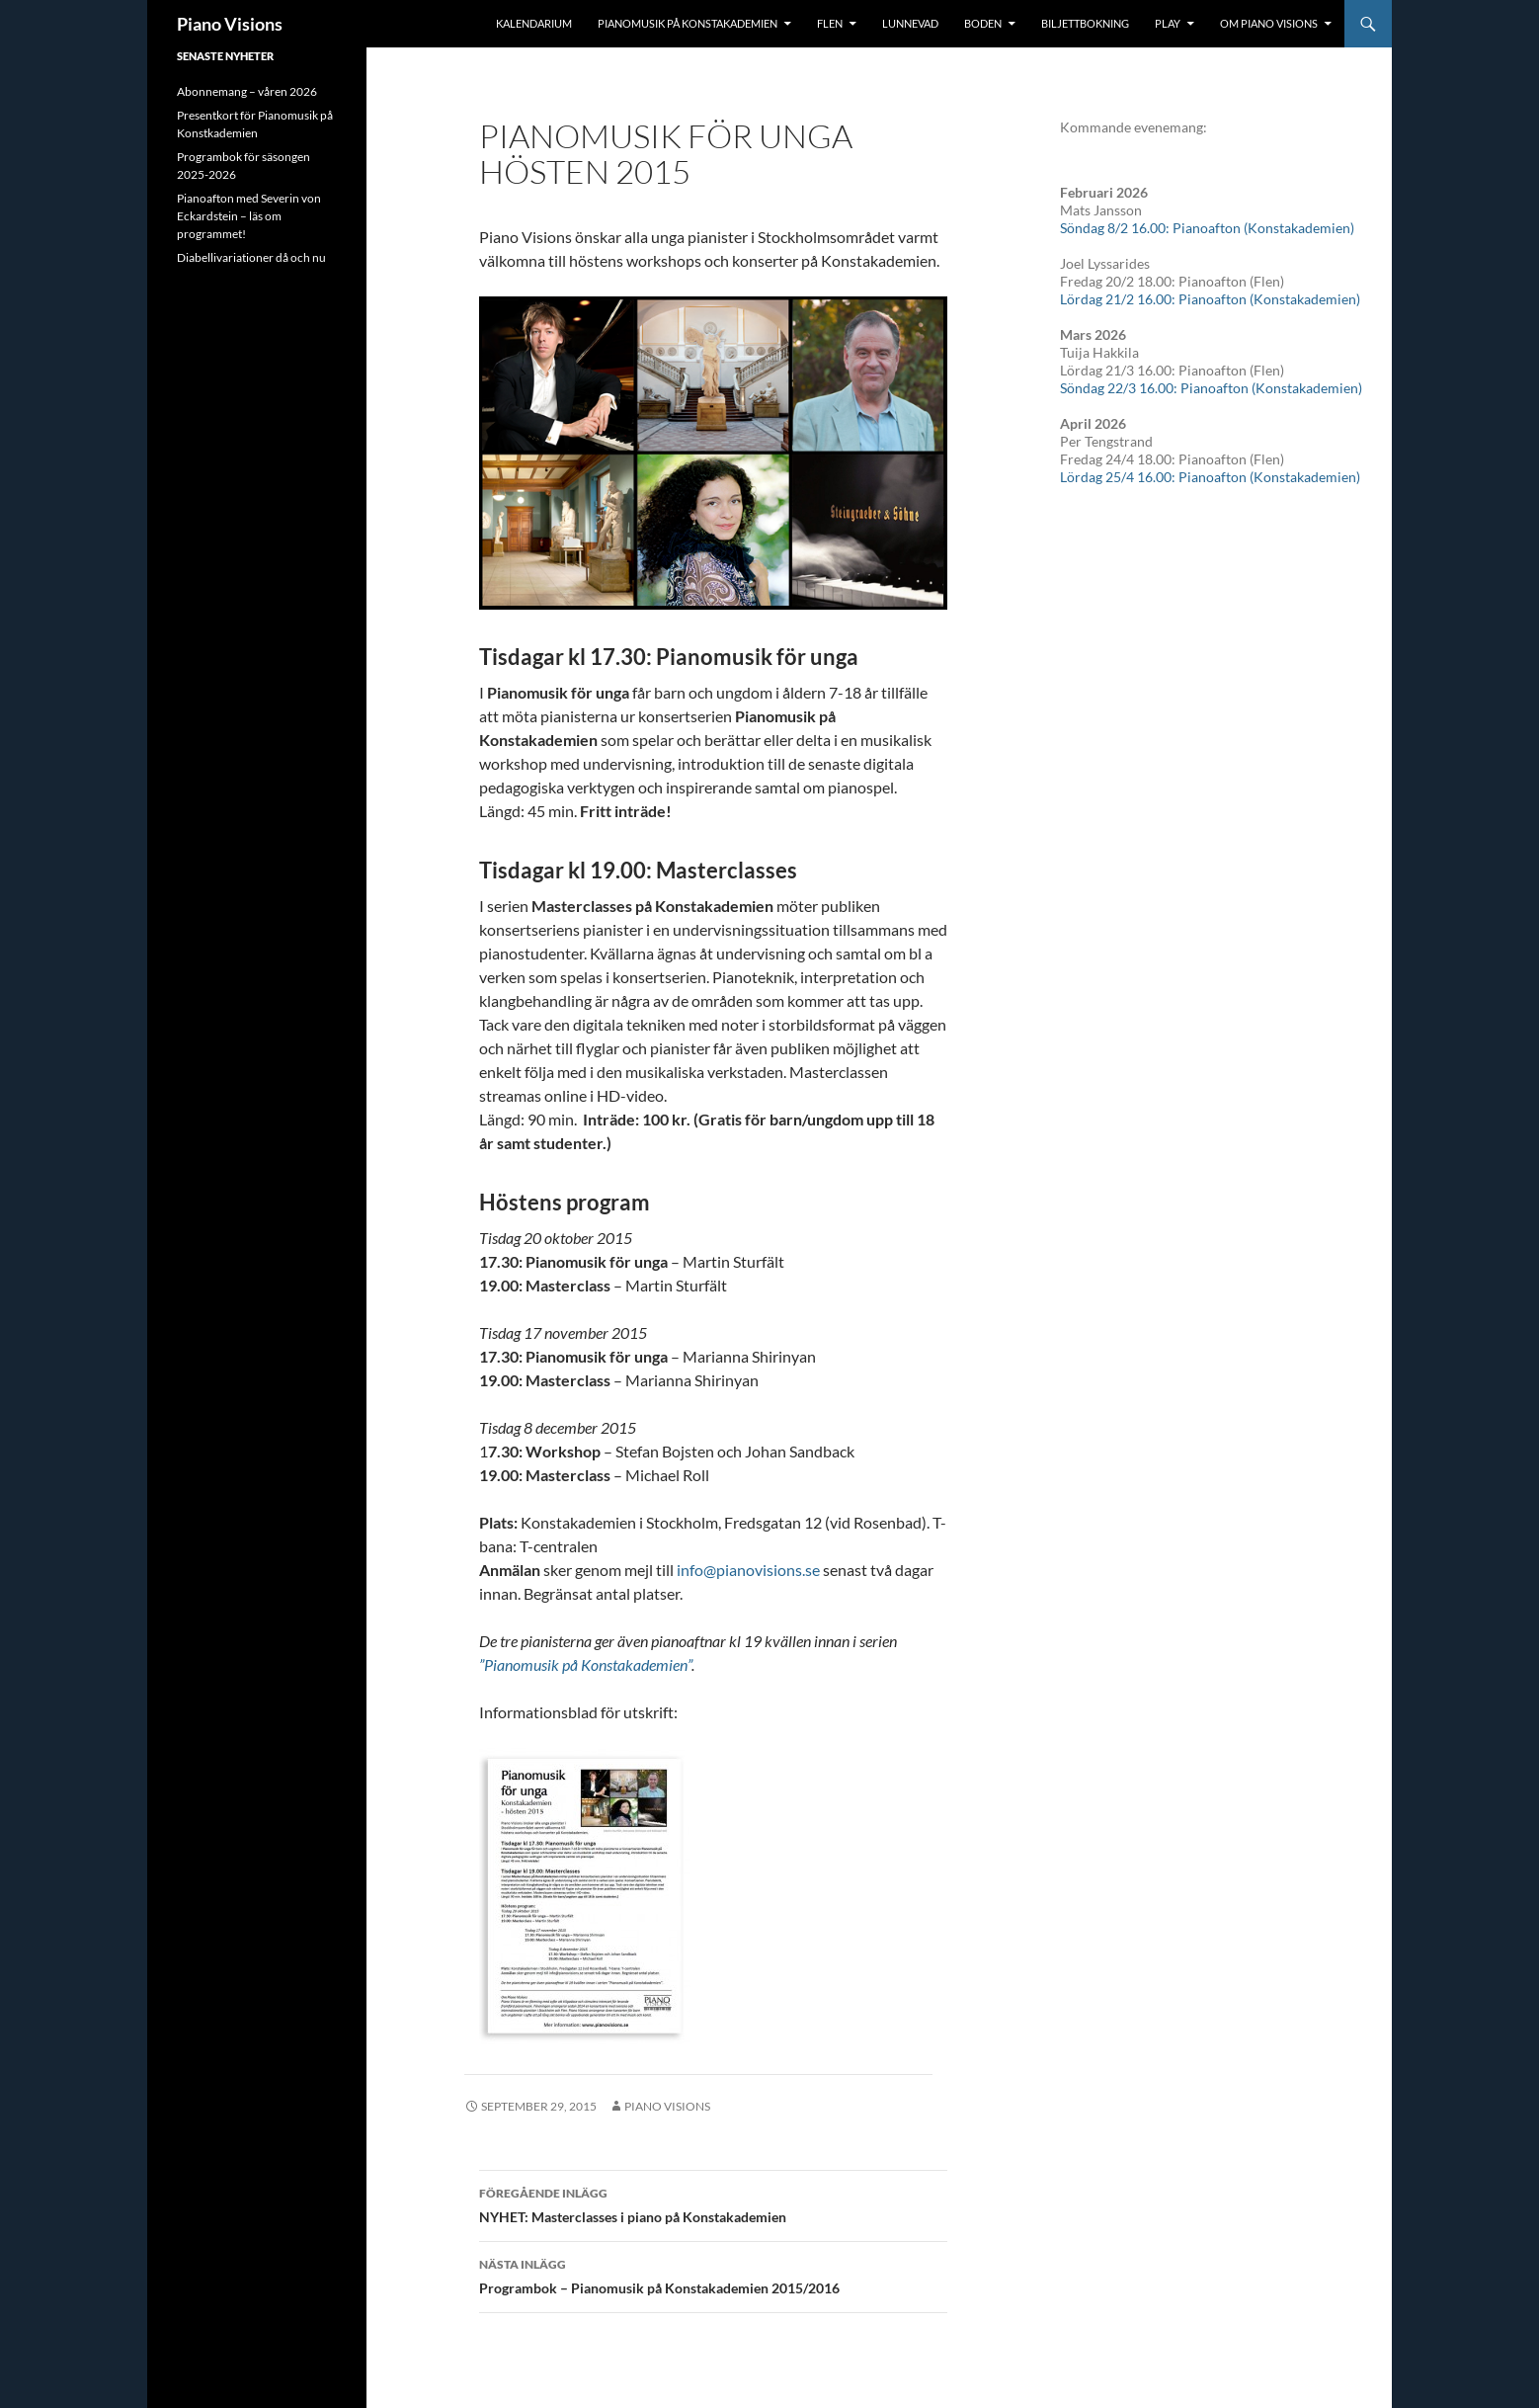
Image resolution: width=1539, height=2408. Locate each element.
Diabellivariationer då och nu (251, 257)
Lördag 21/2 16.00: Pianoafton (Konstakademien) (1210, 299)
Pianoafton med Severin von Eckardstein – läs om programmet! (249, 216)
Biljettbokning (1085, 23)
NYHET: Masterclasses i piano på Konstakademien (713, 2203)
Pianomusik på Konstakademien (687, 23)
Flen (830, 23)
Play (1167, 23)
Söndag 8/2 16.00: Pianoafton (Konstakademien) (1207, 227)
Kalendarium (534, 23)
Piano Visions (230, 24)
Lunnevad (910, 23)
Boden (983, 23)
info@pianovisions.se (748, 1569)
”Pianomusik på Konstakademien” (585, 1664)
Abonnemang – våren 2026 (247, 91)
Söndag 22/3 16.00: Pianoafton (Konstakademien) (1211, 387)
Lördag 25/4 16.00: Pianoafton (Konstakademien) (1210, 476)
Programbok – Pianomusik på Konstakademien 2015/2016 (713, 2274)
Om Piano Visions (1269, 23)
